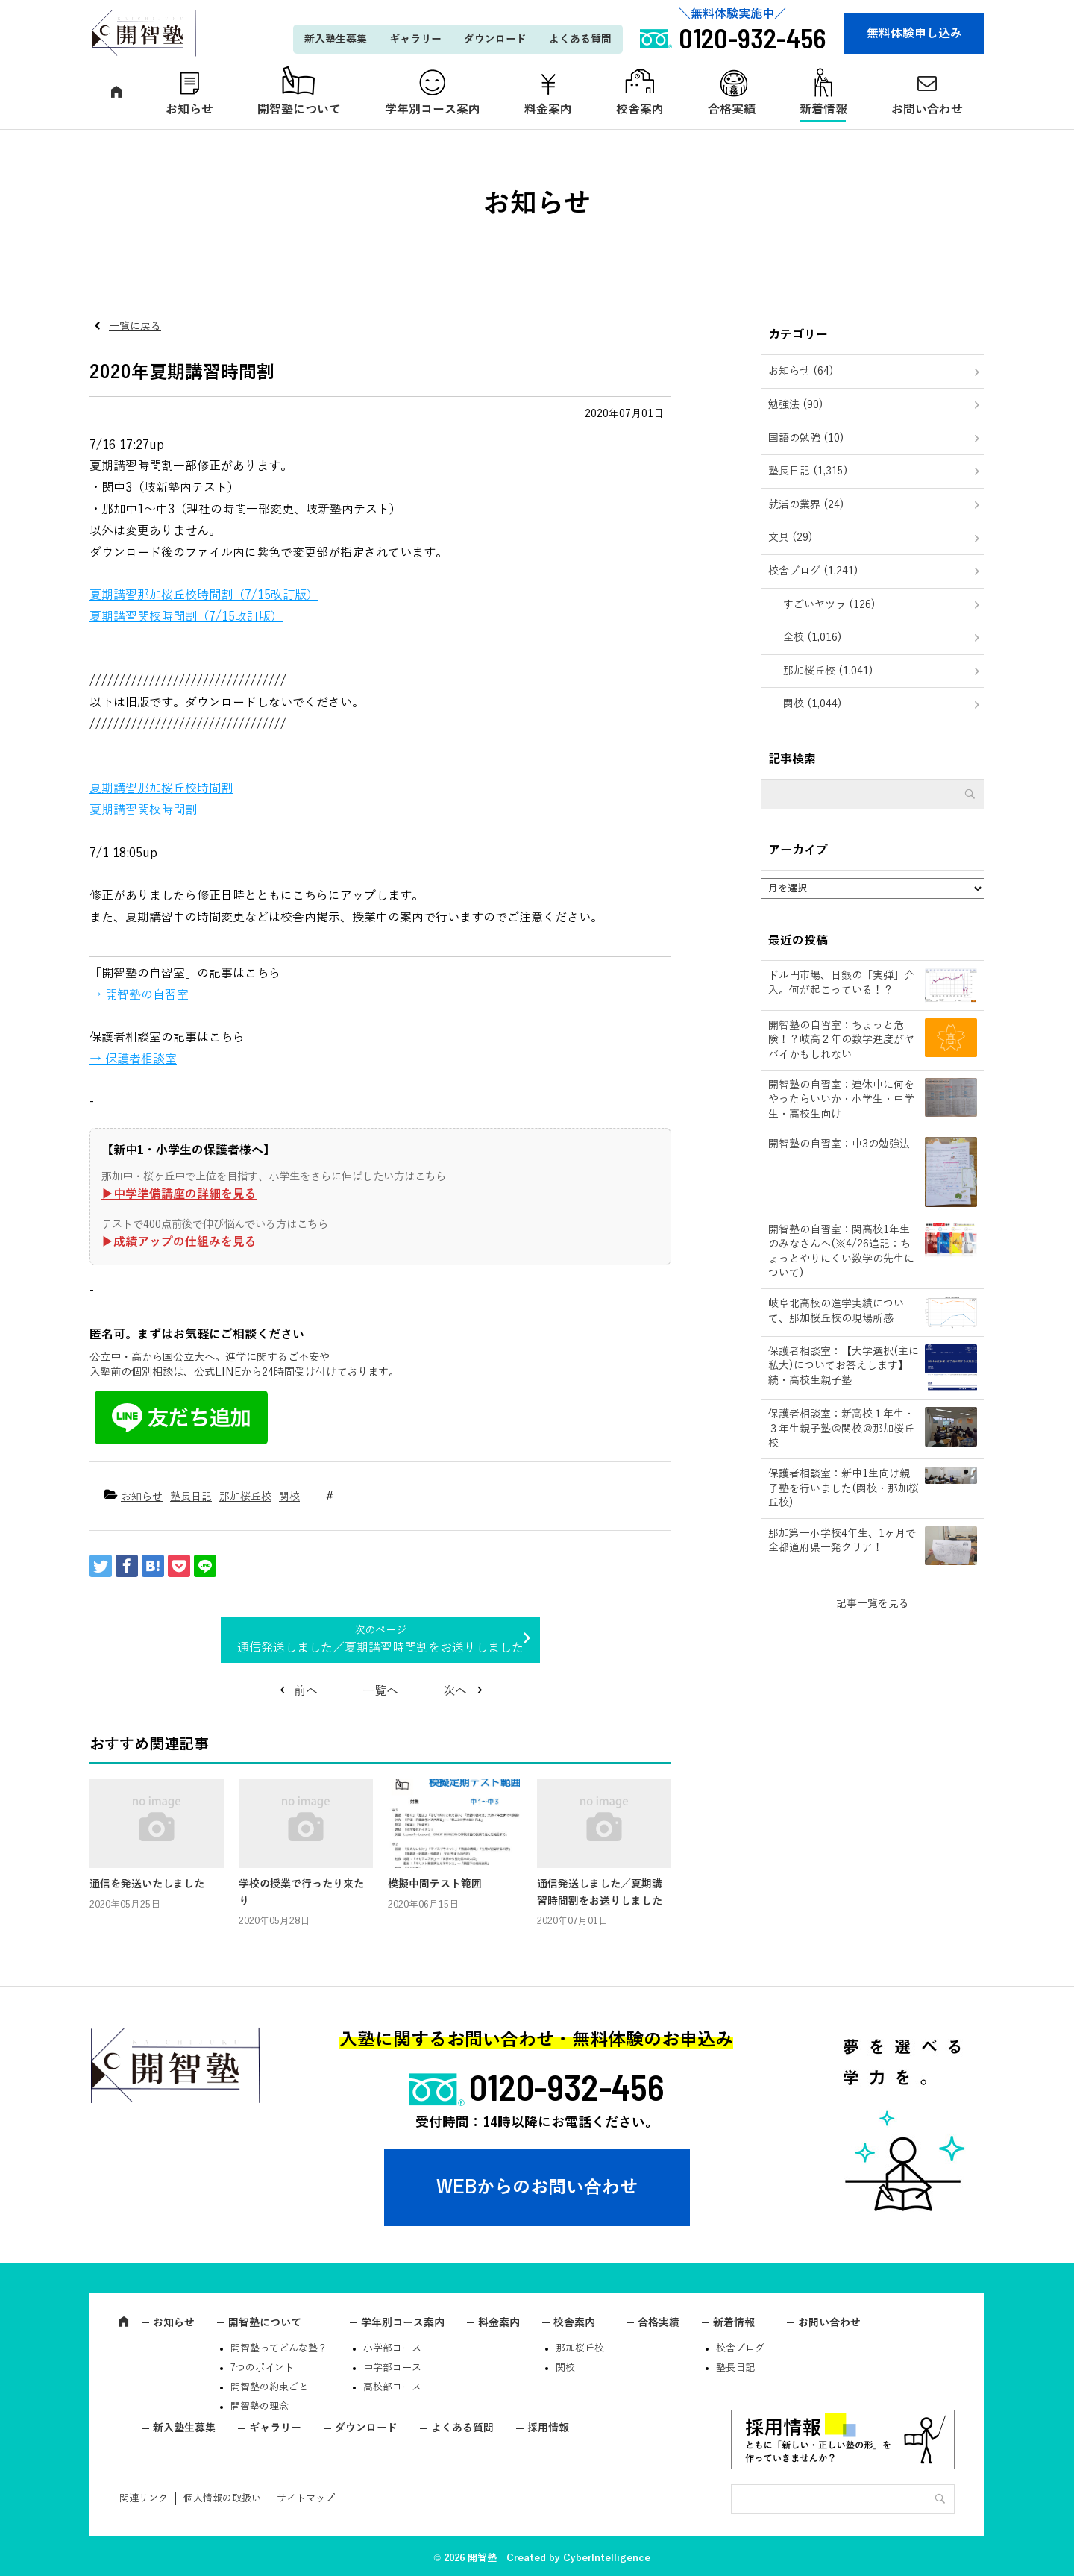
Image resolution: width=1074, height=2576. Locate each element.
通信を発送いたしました (147, 1884)
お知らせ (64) (801, 371)
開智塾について (299, 109)
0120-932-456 (567, 2086)
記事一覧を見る (872, 1603)
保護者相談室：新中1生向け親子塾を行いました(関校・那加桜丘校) (843, 1488)
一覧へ (380, 1691)
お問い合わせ (927, 109)
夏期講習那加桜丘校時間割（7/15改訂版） (204, 595)
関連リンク (143, 2498)
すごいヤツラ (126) (829, 604)
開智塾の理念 (259, 2406)
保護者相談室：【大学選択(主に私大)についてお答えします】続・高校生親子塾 (843, 1366)
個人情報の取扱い (222, 2498)
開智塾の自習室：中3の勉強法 (839, 1144)
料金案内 (548, 109)
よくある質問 (580, 39)
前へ (306, 1691)
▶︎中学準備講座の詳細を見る (179, 1194)
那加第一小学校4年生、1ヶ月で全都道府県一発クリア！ (842, 1541)
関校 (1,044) (812, 703)
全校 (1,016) (812, 637)
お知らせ (189, 109)
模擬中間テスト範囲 (435, 1884)
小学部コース (392, 2348)
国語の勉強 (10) (806, 438)
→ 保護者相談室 (133, 1059)
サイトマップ (306, 2498)
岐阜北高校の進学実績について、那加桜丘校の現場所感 (836, 1311)
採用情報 (548, 2428)
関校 (289, 1496)
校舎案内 (640, 109)
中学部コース (392, 2368)
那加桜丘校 (245, 1496)
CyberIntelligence (606, 2558)
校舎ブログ (740, 2348)
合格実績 (732, 109)
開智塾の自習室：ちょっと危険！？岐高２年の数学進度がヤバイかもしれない (841, 1040)
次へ (455, 1691)
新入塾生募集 (335, 39)
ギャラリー (415, 39)
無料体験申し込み (914, 33)
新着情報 (823, 109)
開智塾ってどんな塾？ (278, 2348)
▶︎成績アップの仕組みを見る (179, 1242)
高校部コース (392, 2387)
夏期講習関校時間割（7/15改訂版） (186, 617)
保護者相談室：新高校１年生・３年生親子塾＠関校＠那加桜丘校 (841, 1428)
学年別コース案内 (432, 109)
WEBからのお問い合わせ (537, 2187)
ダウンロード (495, 39)
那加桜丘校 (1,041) (828, 671)
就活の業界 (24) (806, 504)
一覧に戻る (135, 326)
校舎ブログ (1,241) (813, 571)
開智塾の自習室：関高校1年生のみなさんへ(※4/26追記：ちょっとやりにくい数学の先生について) (841, 1251)
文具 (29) (790, 537)
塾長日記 (191, 1496)
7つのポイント (262, 2368)
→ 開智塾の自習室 (139, 995)
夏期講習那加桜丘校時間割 (161, 788)
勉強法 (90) (795, 404)
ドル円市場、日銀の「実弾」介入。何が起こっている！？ (841, 983)
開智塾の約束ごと (269, 2387)
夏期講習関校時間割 (143, 810)
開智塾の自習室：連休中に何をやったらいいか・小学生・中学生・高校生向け (841, 1099)
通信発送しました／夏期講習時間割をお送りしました (380, 1648)
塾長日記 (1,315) (808, 471)
